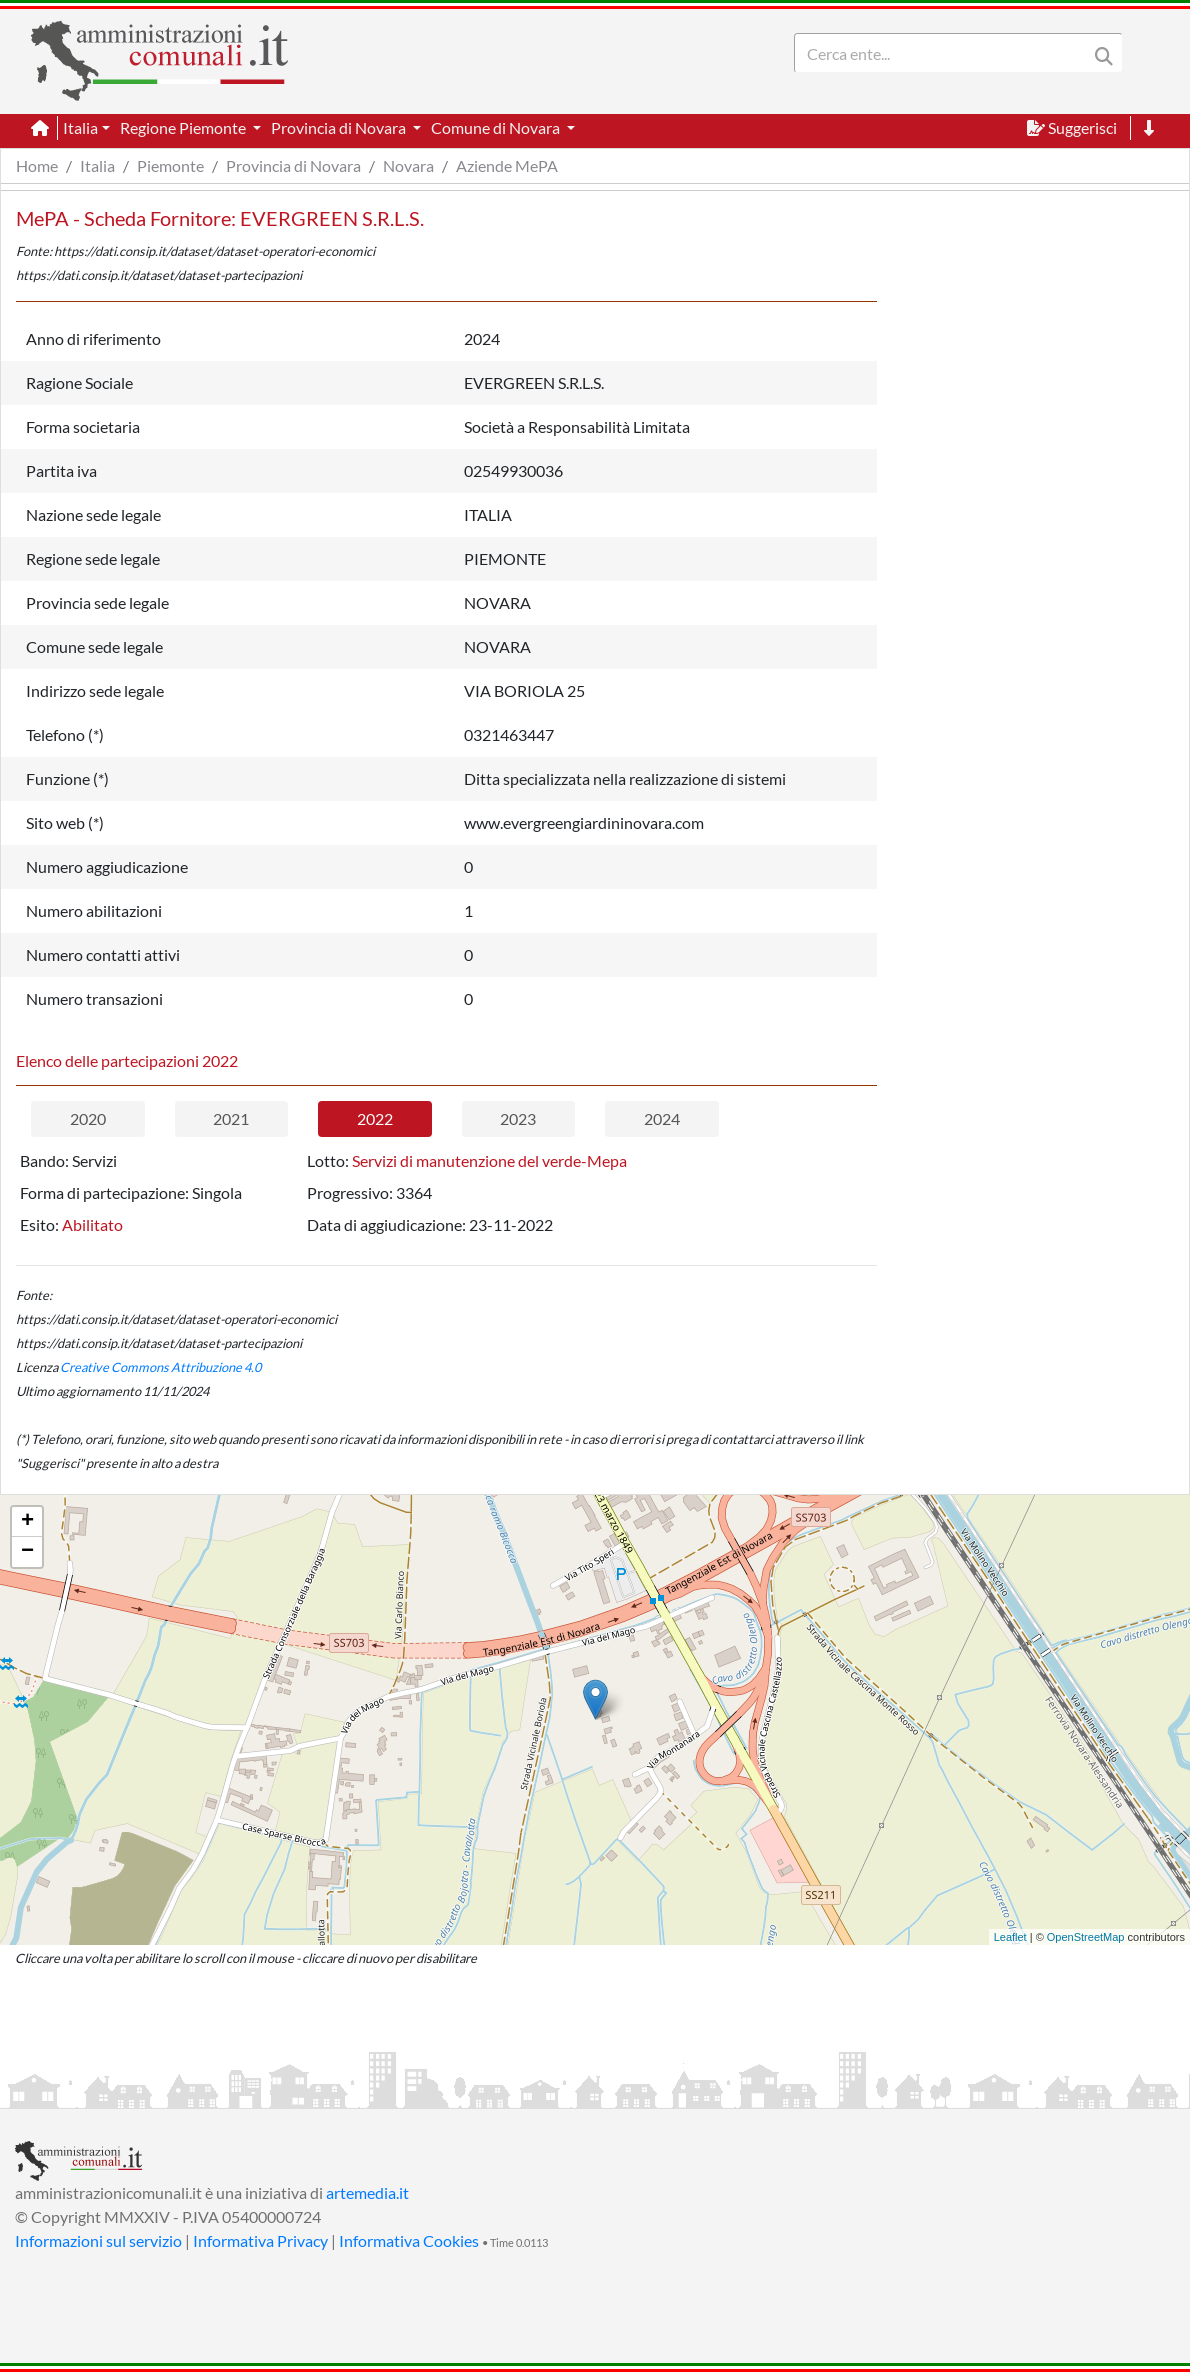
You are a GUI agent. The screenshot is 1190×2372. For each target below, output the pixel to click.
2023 (518, 1118)
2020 (88, 1118)
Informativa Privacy (260, 2240)
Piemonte (170, 165)
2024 (662, 1118)
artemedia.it (367, 2192)
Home (37, 165)
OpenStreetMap (1086, 1937)
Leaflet (1010, 1937)
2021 (231, 1118)
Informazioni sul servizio (98, 2240)
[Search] (945, 53)
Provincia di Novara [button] (340, 127)
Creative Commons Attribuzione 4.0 (160, 1367)
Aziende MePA (507, 165)
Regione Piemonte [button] (184, 127)
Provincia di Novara (293, 165)
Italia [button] (80, 127)
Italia (97, 165)
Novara (408, 165)
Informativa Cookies (409, 2240)
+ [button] (27, 1522)
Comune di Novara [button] (497, 127)
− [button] (27, 1552)
